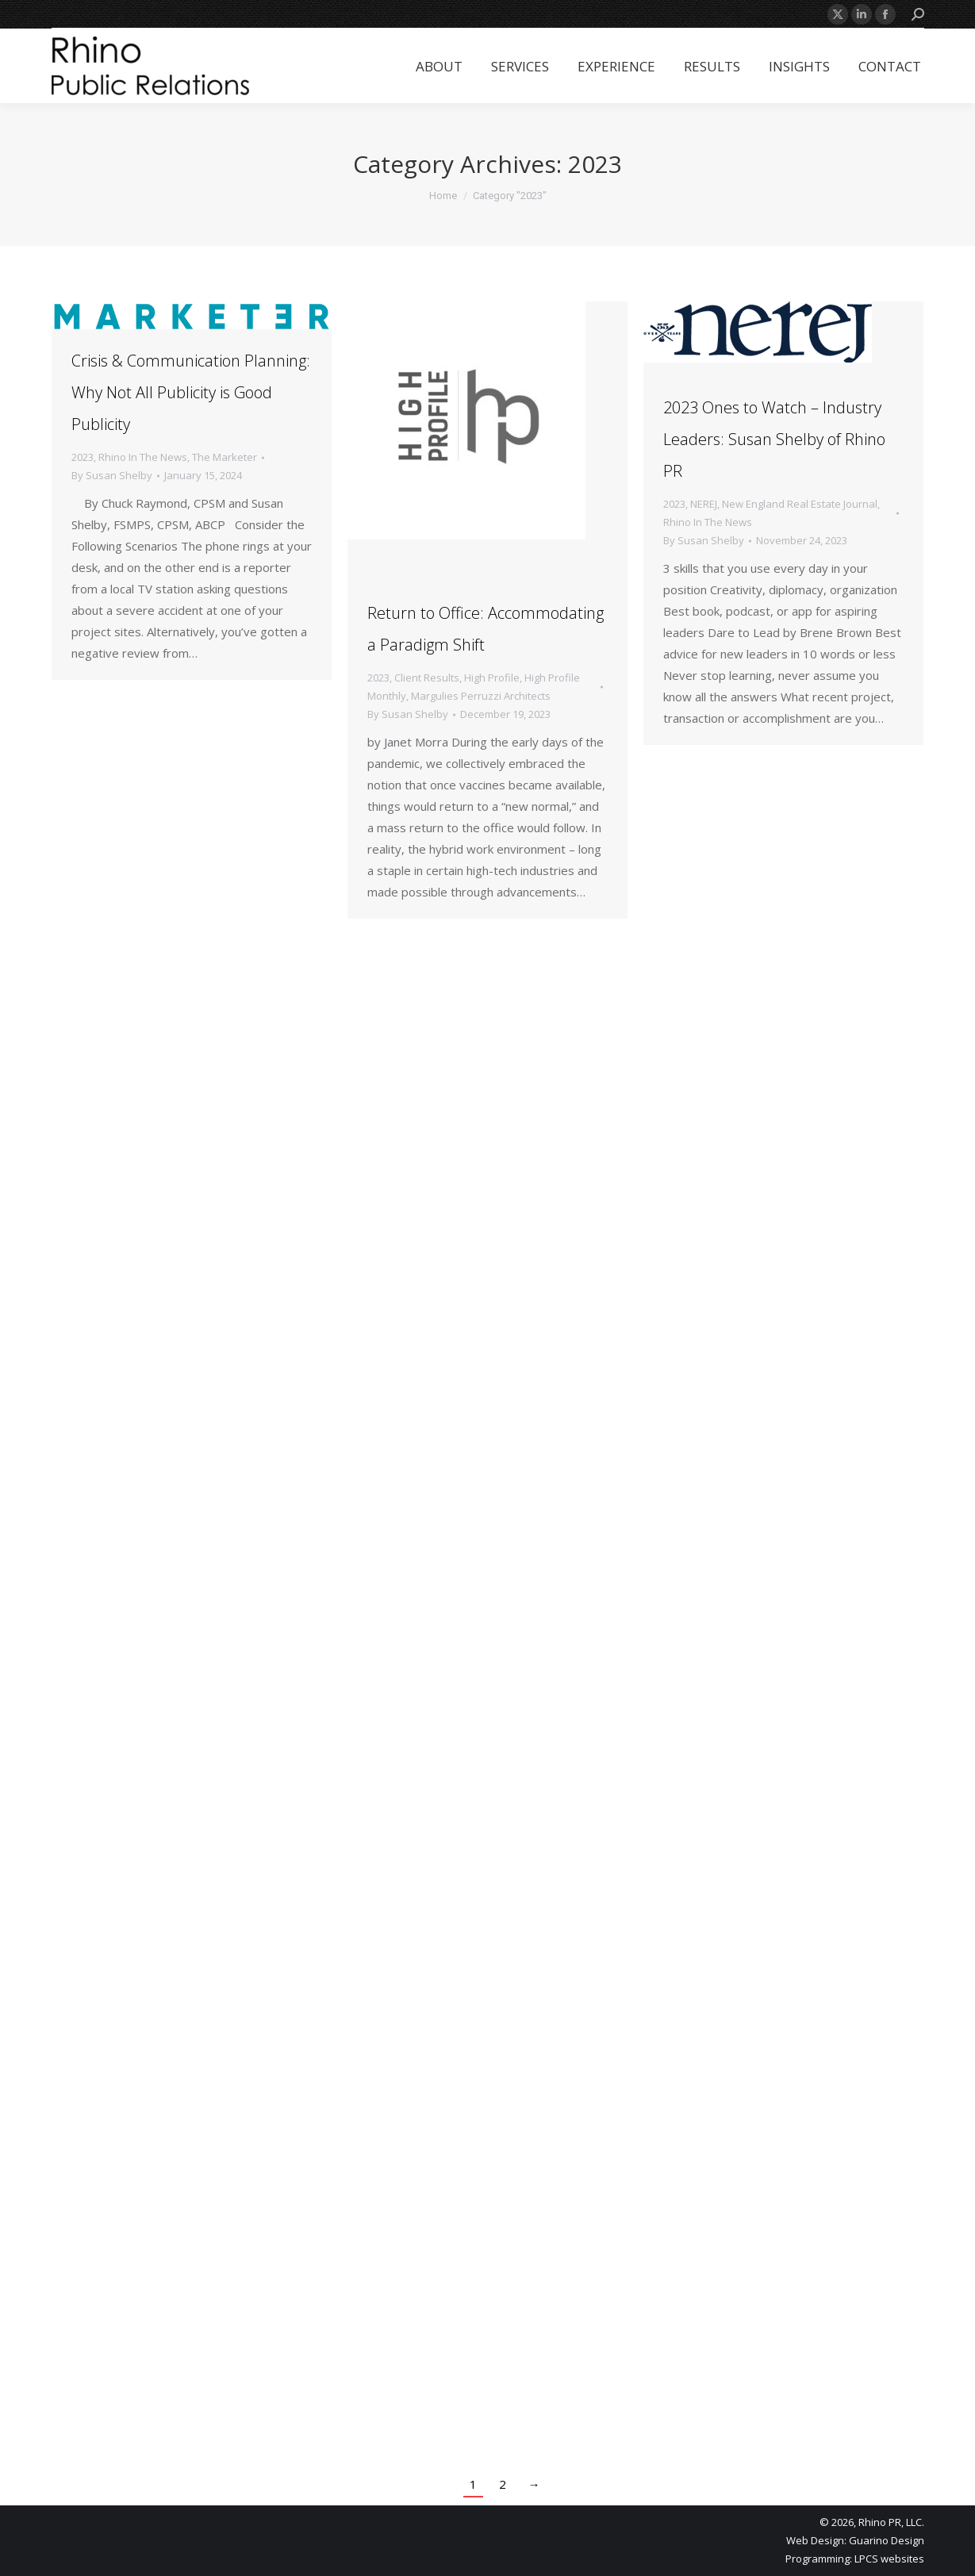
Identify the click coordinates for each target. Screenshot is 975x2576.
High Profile (492, 677)
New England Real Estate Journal (799, 504)
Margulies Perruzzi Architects (481, 696)
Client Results (426, 677)
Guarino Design (886, 2540)
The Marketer (224, 457)
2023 (82, 457)
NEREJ (703, 504)
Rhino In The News (142, 457)
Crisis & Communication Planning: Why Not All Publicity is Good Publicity (190, 392)
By (111, 475)
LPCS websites (889, 2558)
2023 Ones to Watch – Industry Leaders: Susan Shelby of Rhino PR (774, 439)
